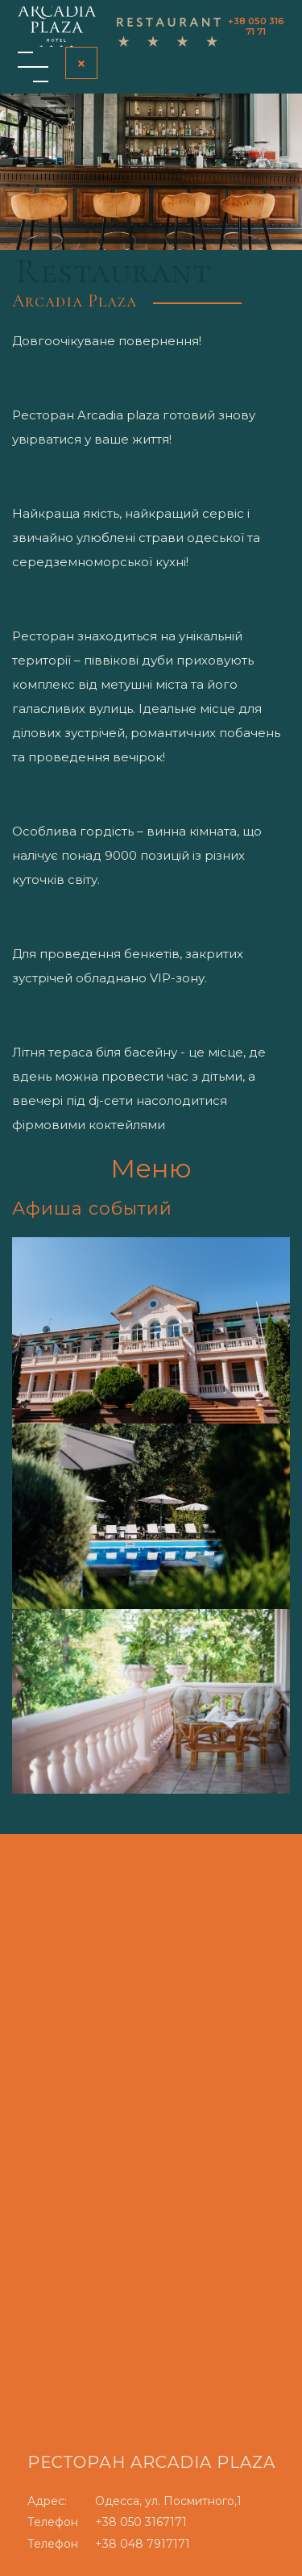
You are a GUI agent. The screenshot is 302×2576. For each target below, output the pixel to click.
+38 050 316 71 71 (256, 26)
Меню (151, 1168)
